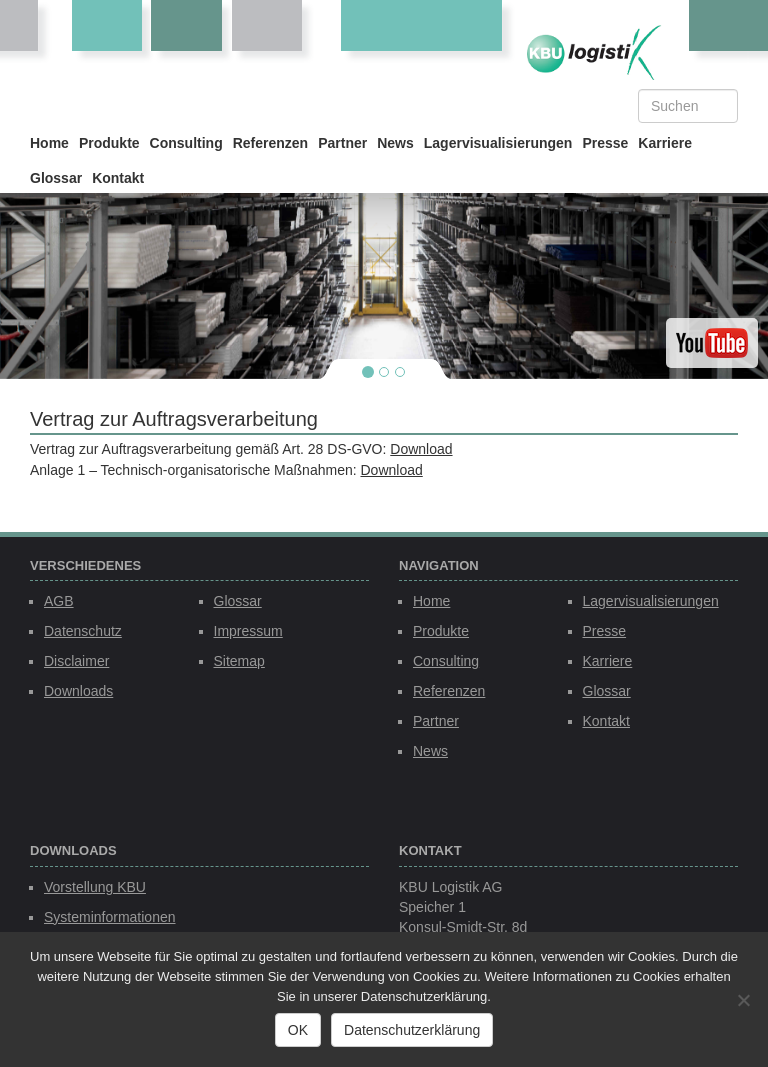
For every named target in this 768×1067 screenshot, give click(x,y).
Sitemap (239, 661)
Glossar (56, 178)
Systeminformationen (110, 917)
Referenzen (270, 143)
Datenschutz (83, 631)
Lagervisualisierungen (498, 143)
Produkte (109, 143)
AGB (59, 601)
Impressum (248, 631)
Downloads (78, 691)
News (395, 143)
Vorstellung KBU (95, 887)
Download (421, 449)
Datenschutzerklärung (412, 1030)
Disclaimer (76, 661)
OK (298, 1030)
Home (49, 143)
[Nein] (743, 1000)
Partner (342, 143)
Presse (605, 143)
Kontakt (118, 178)
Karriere (665, 143)
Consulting (186, 143)
